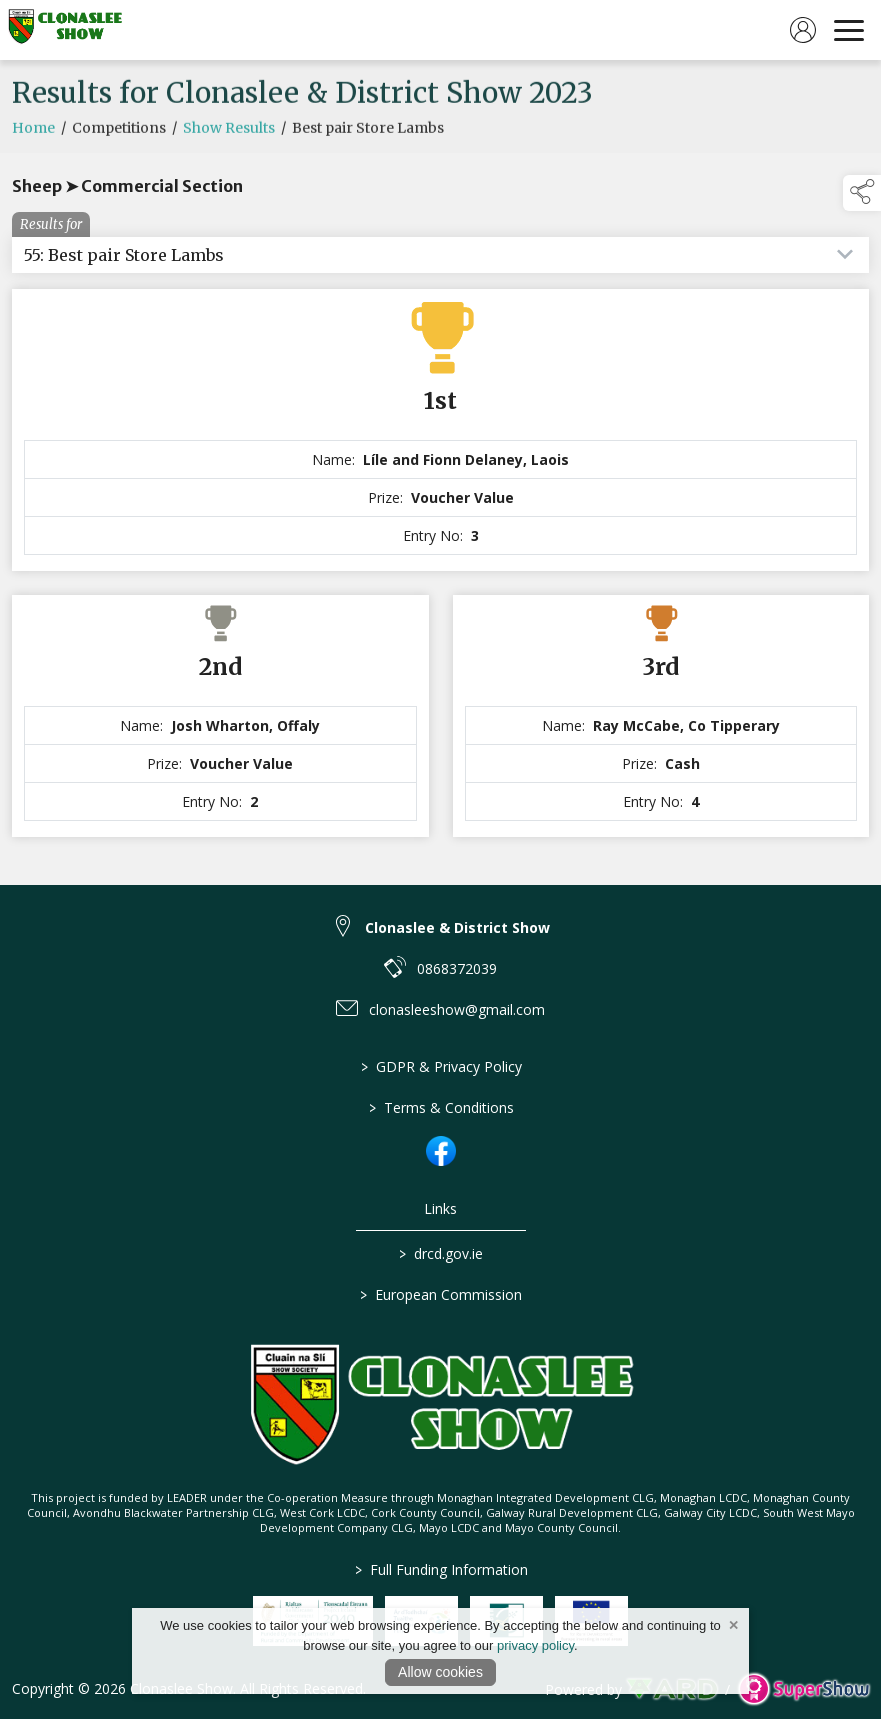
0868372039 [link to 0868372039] (457, 968)
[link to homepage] (65, 30)
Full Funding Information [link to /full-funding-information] (440, 1569)
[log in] (803, 30)
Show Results (229, 143)
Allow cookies (440, 1672)
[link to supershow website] (803, 1689)
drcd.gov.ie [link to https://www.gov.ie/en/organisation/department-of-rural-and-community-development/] (441, 1253)
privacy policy (535, 1645)
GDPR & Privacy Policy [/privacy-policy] (440, 1066)
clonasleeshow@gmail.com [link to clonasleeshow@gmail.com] (457, 1009)
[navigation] (849, 30)
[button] (862, 193)
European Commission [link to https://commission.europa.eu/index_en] (441, 1294)
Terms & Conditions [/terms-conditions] (440, 1107)
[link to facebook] (441, 1151)
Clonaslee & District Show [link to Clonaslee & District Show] (457, 927)
